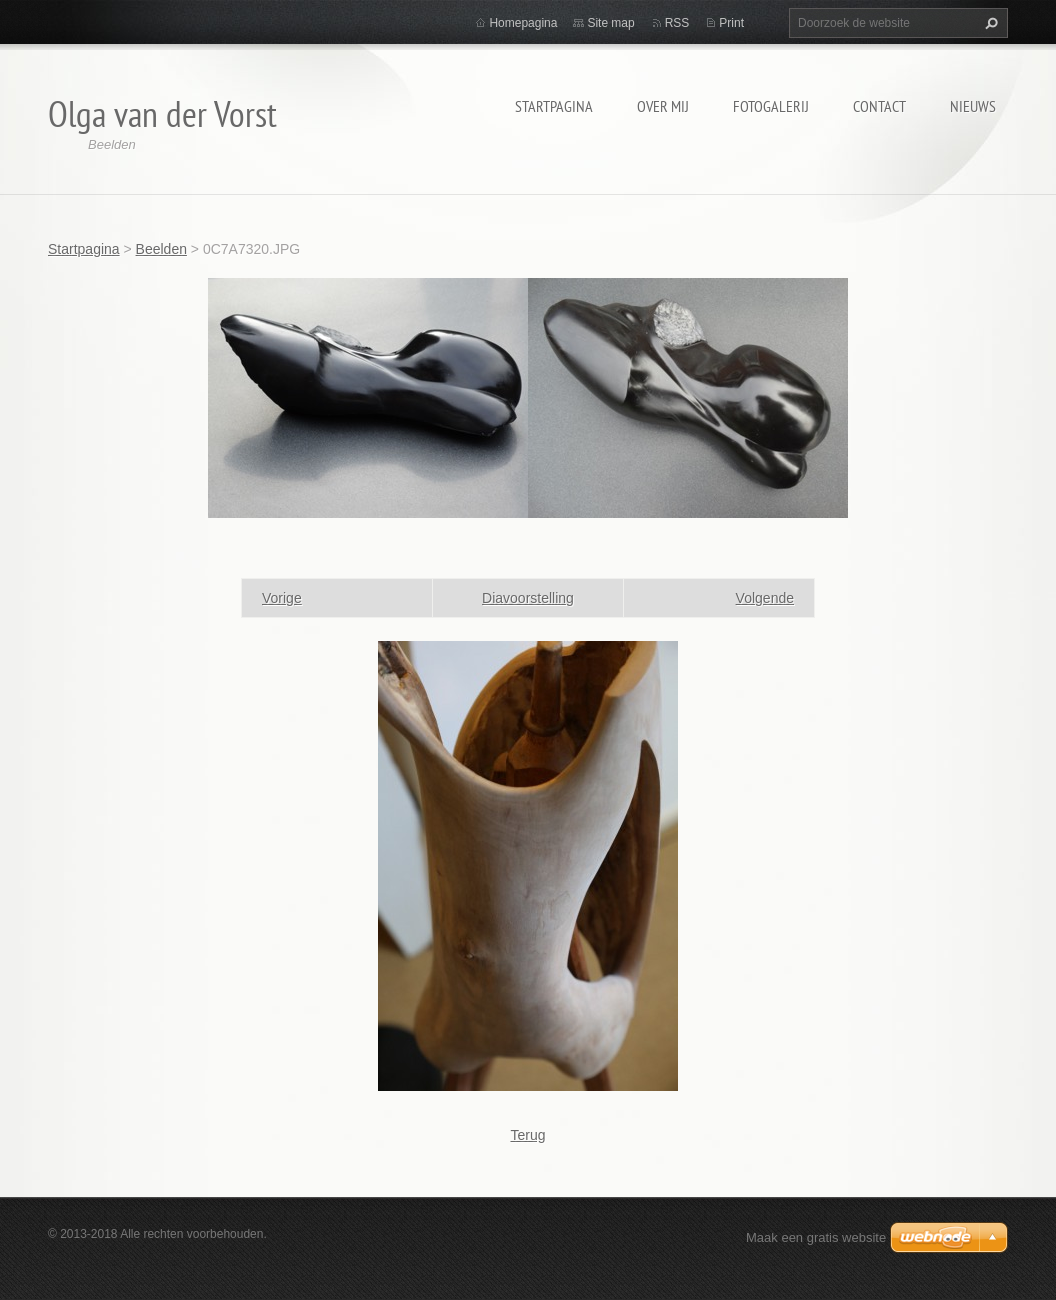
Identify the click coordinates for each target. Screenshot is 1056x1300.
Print (731, 23)
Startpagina (554, 106)
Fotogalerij (771, 106)
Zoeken (989, 23)
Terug (527, 1135)
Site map (610, 23)
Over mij (663, 106)
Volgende (765, 598)
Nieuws (973, 106)
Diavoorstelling (528, 598)
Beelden (161, 249)
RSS (677, 23)
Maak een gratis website (816, 1237)
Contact (879, 106)
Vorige (282, 598)
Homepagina (523, 23)
